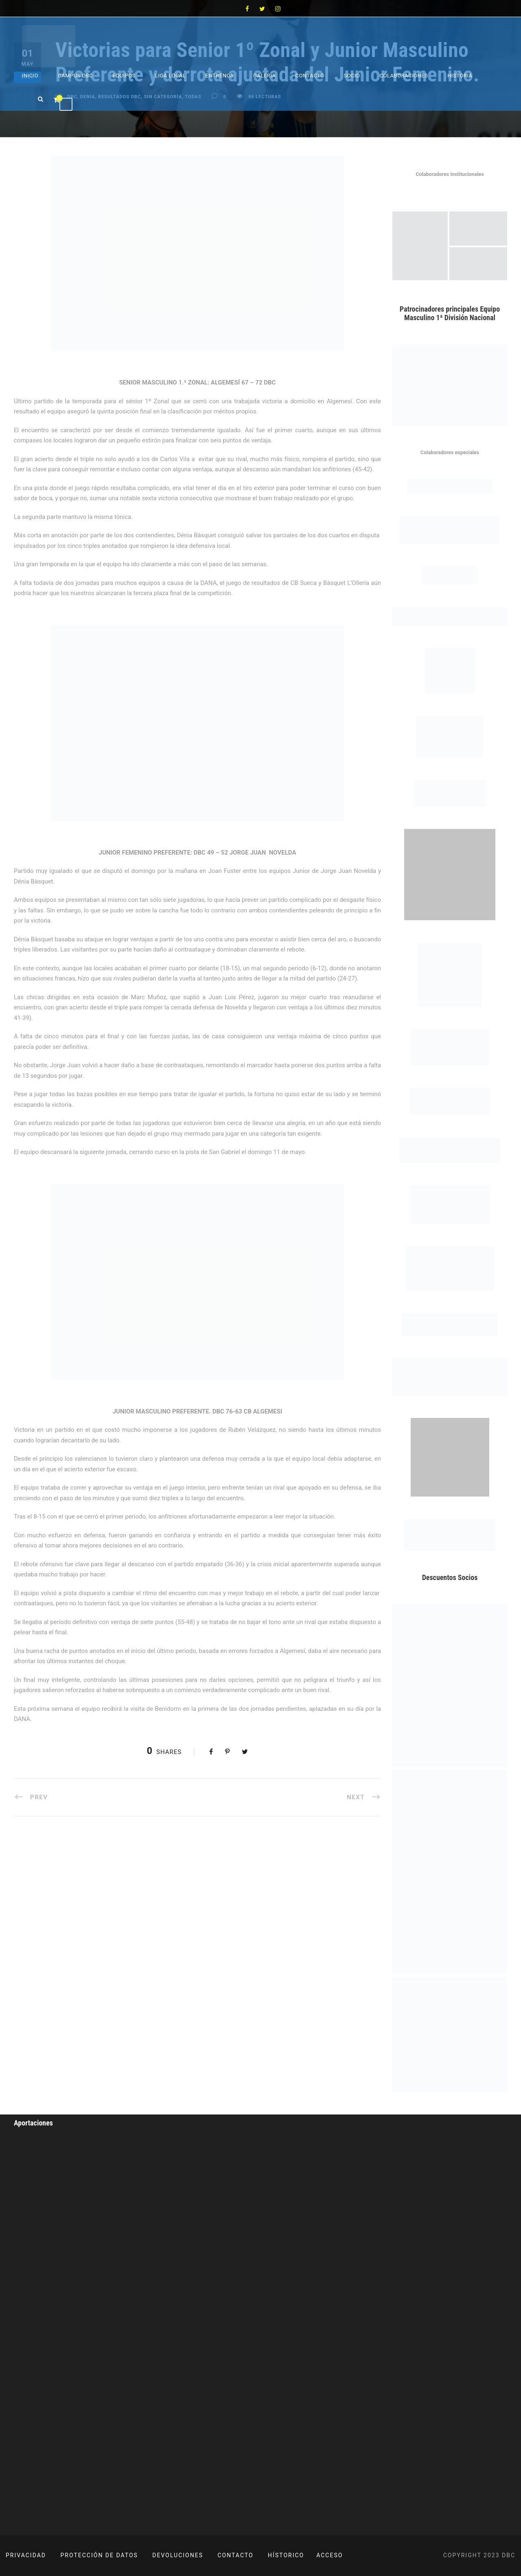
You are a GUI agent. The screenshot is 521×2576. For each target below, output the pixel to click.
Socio (352, 76)
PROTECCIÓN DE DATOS (99, 2555)
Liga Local (170, 76)
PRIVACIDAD (26, 2555)
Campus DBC (75, 76)
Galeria (264, 76)
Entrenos (220, 76)
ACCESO (329, 2555)
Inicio (30, 76)
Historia (459, 76)
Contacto (309, 76)
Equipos (124, 76)
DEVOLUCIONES (177, 2555)
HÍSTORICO (286, 2555)
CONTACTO (236, 2555)
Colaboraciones (404, 76)
